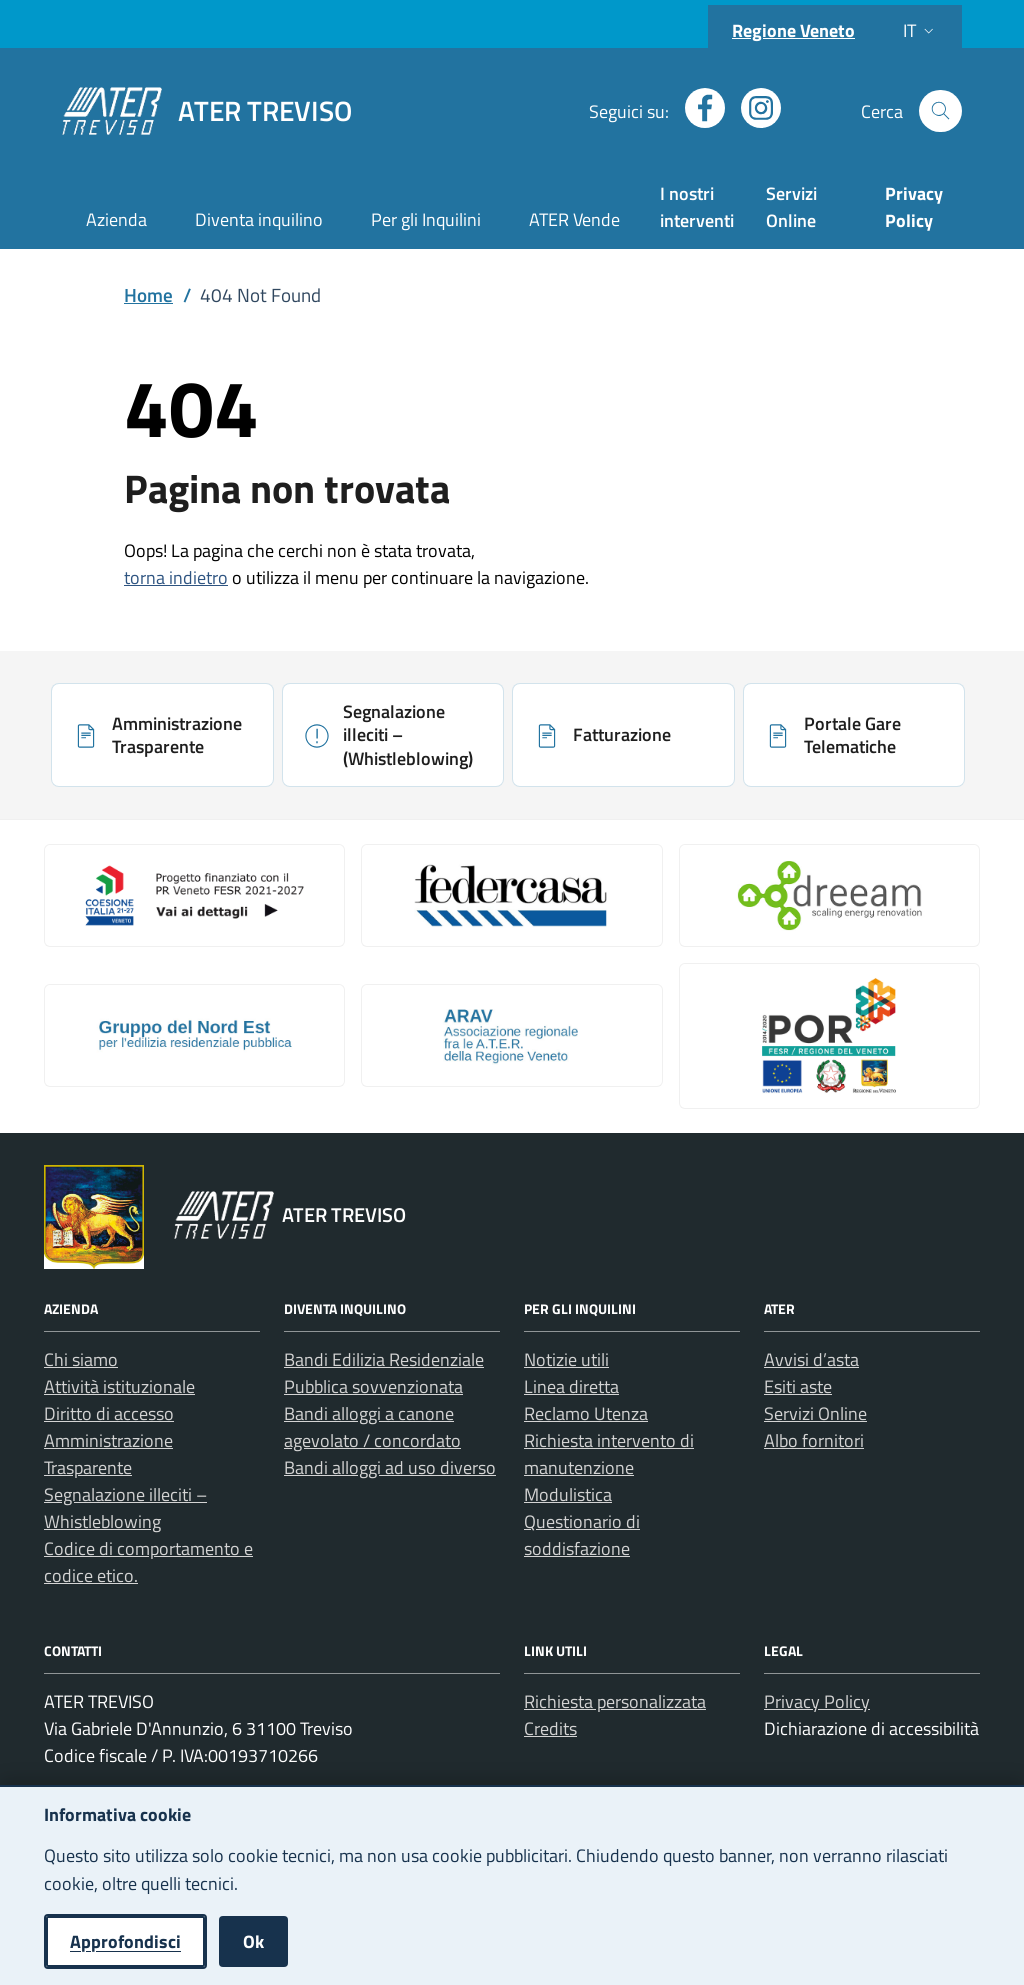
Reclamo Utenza (586, 1413)
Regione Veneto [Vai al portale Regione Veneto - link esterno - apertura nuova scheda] (793, 30)
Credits (550, 1728)
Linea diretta (571, 1386)
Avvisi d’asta (811, 1359)
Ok (253, 1941)
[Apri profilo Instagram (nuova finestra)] (753, 108)
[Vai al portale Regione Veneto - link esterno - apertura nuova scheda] (94, 1217)
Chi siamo (81, 1359)
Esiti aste (798, 1386)
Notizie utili (566, 1359)
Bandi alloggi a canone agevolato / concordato (372, 1427)
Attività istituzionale (119, 1386)
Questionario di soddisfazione (582, 1535)
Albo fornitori (814, 1440)
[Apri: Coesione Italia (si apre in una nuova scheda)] (194, 895)
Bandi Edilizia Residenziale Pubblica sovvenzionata (384, 1373)
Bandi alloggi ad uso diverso (390, 1467)
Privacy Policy (817, 1701)
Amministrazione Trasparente (108, 1454)
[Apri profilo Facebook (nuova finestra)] (697, 108)
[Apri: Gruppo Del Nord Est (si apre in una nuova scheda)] (194, 1035)
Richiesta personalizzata (615, 1701)
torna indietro (176, 577)
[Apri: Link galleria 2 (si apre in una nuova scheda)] (511, 895)
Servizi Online (791, 207)
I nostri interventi (697, 207)
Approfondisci (125, 1941)
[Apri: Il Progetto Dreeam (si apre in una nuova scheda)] (829, 895)
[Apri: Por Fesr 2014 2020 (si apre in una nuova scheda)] (829, 1036)
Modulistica (568, 1494)
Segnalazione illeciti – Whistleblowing (125, 1508)
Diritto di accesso (109, 1413)
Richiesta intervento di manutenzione (609, 1454)
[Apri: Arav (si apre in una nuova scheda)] (511, 1035)
